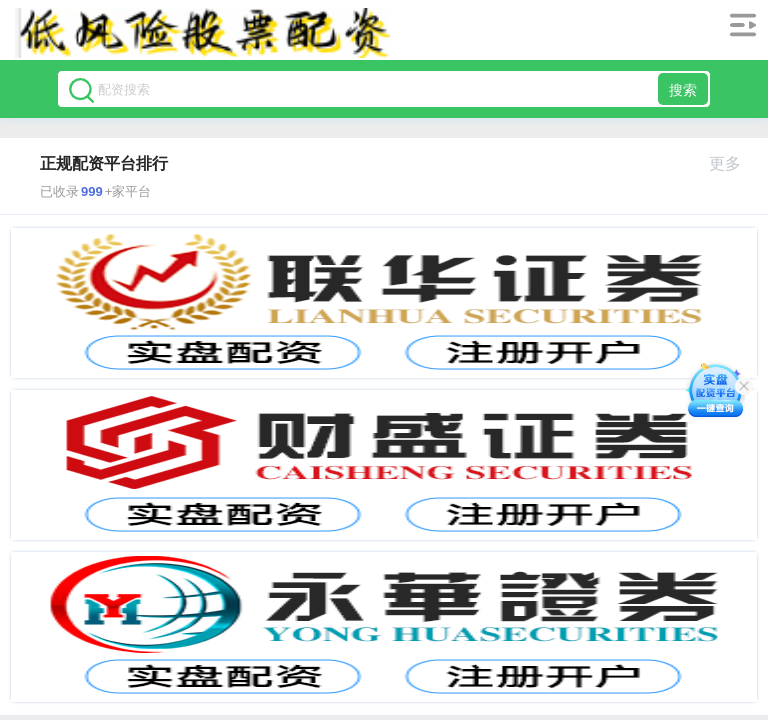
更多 (733, 163)
